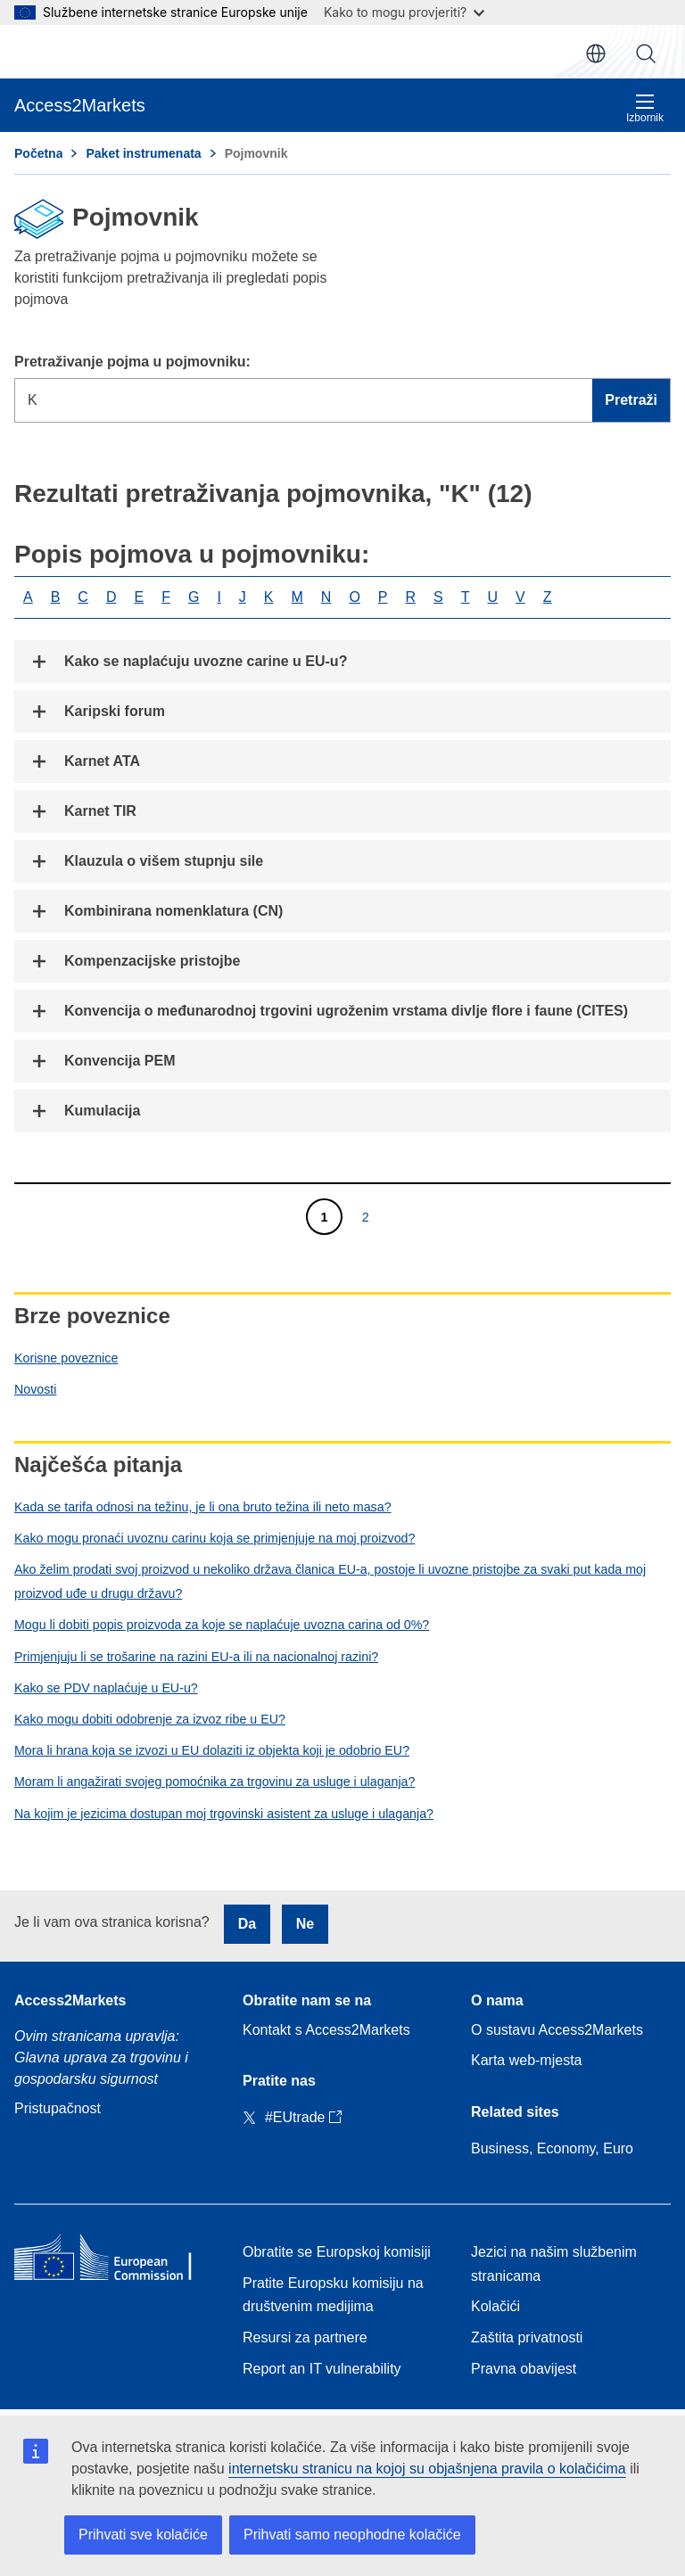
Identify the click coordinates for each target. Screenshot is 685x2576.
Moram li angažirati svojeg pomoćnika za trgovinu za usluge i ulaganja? (214, 1781)
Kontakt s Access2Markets (326, 2029)
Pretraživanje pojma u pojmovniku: (132, 361)
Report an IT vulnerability (322, 2368)
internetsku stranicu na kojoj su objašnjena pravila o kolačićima (427, 2468)
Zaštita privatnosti (526, 2337)
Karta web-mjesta (526, 2060)
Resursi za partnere (305, 2337)
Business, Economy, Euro (552, 2148)
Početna (38, 153)
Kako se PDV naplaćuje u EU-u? (106, 1688)
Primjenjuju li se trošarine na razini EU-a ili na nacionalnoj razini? (196, 1657)
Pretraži (645, 53)
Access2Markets (70, 2000)
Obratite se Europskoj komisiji (337, 2251)
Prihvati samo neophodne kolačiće (352, 2534)
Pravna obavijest (523, 2368)
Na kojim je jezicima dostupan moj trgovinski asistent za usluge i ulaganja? (223, 1813)
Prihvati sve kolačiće (143, 2534)
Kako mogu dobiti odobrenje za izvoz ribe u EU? (149, 1719)
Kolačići (495, 2306)
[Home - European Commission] (114, 2261)
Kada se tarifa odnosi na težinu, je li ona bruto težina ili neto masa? (203, 1507)
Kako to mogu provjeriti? (404, 12)
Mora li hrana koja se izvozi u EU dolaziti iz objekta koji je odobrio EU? (211, 1750)
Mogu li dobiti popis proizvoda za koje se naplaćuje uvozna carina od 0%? (221, 1624)
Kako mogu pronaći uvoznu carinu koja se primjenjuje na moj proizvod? (214, 1538)
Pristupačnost (57, 2108)
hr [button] (596, 53)
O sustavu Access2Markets (557, 2029)
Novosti (35, 1389)
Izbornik (645, 108)
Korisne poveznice (66, 1358)
